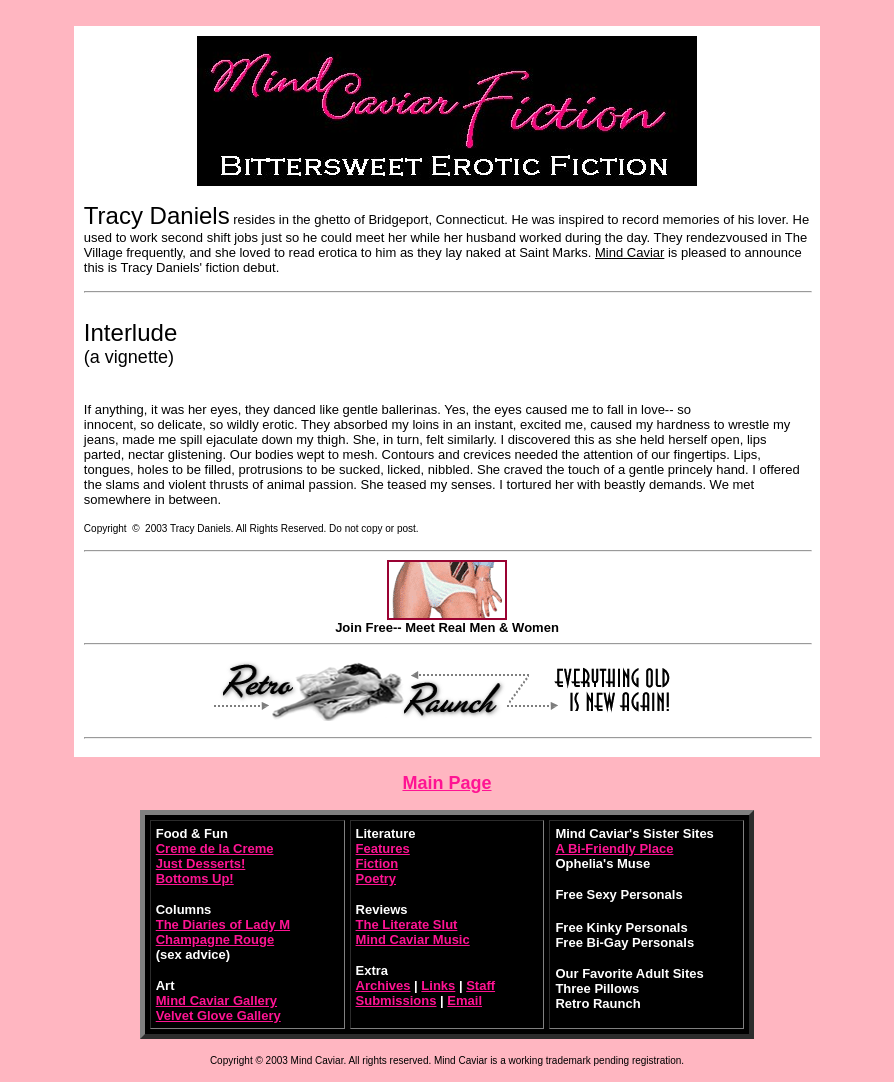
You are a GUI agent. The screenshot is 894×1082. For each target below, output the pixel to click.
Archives (383, 985)
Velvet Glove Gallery (218, 1015)
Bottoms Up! (195, 878)
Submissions (396, 1000)
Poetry (376, 878)
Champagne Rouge (215, 939)
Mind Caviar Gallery (216, 1000)
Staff (480, 985)
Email (464, 1000)
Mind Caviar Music (413, 939)
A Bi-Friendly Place (614, 848)
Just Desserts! (201, 863)
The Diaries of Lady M (223, 924)
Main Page (446, 783)
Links (438, 985)
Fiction (377, 863)
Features (383, 848)
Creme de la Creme (215, 848)
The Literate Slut (407, 924)
